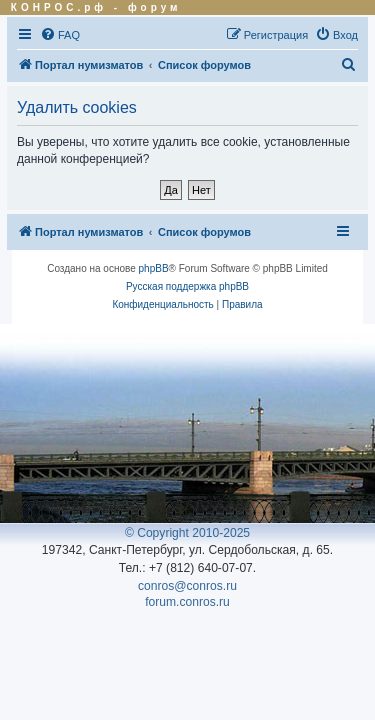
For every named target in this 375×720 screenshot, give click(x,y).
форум (155, 7)
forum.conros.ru (187, 602)
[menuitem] (60, 35)
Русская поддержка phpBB (187, 286)
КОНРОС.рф (59, 7)
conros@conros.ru (187, 586)
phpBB (154, 268)
